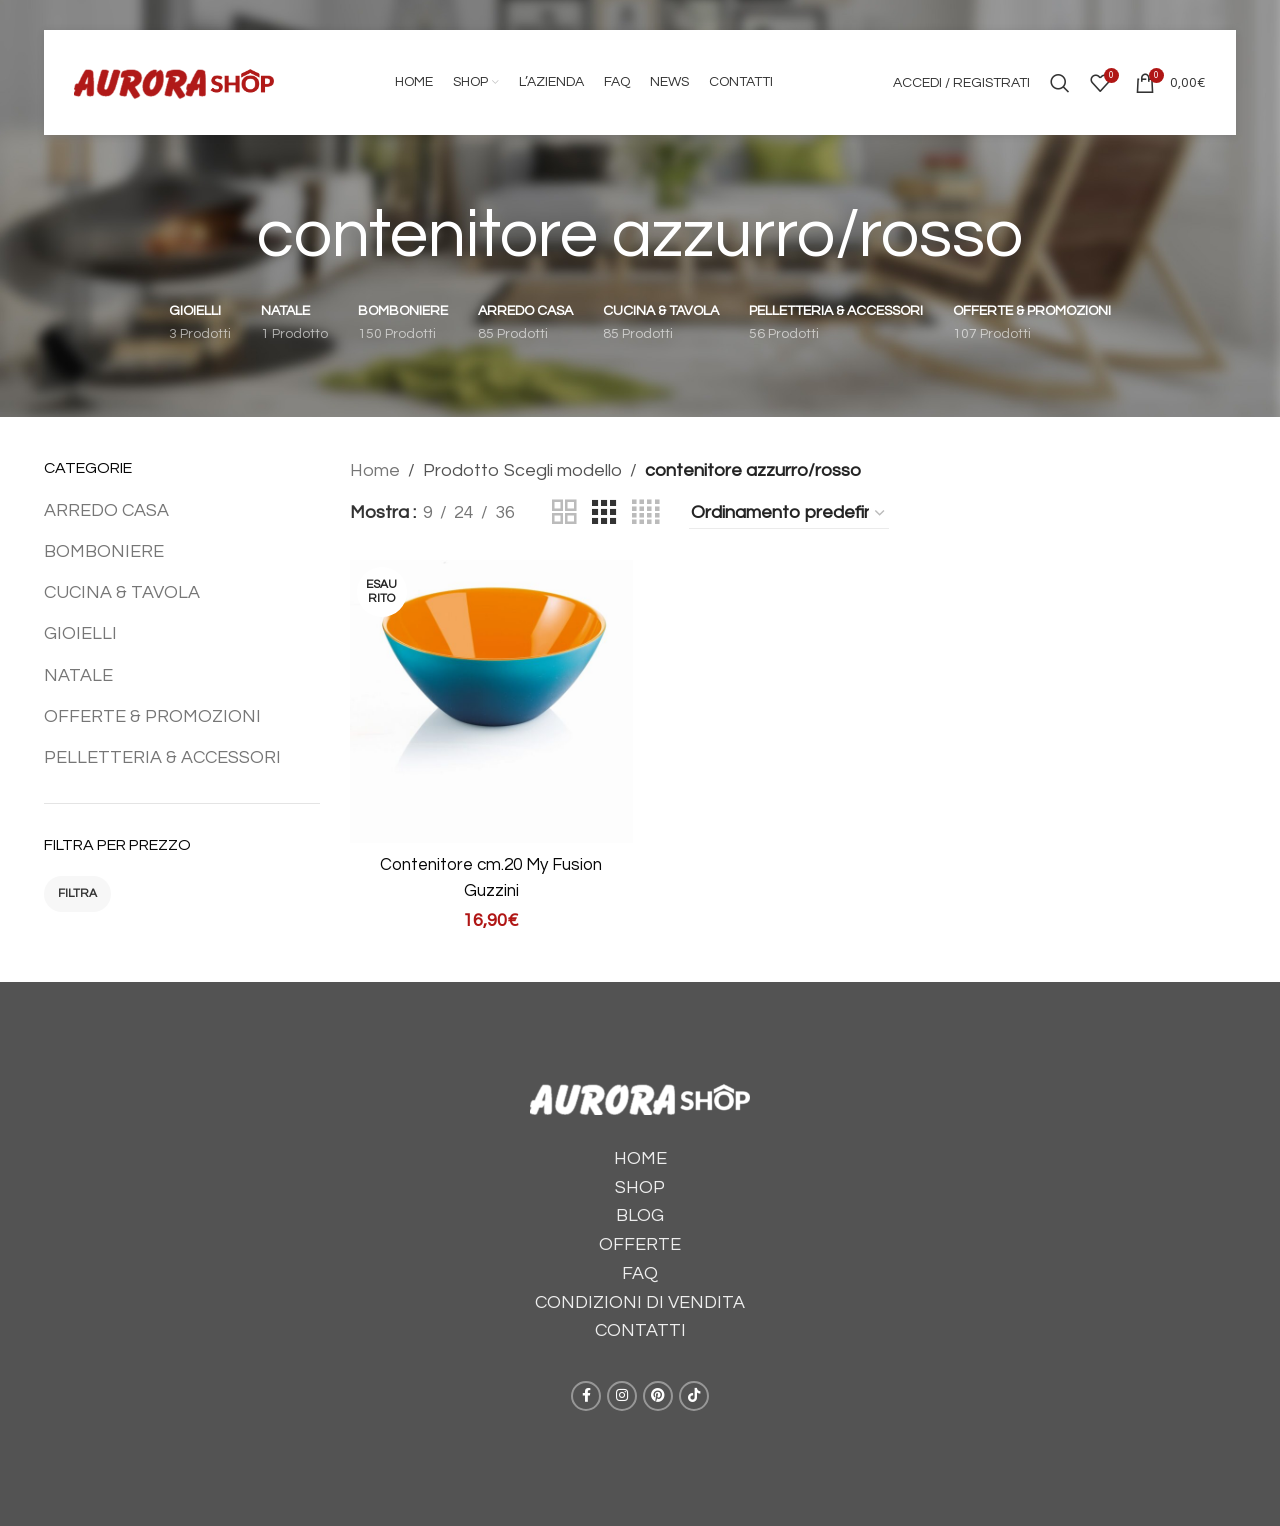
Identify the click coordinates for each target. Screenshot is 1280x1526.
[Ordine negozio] (789, 513)
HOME (640, 1149)
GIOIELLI (80, 633)
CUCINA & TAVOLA (122, 592)
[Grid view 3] (604, 513)
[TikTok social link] (694, 1387)
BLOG (640, 1206)
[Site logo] (174, 81)
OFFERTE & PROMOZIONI (152, 716)
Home (375, 470)
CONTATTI (640, 1322)
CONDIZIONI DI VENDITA (640, 1293)
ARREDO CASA (106, 510)
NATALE (78, 675)
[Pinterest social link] (658, 1387)
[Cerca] (1060, 83)
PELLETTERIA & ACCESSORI (162, 757)
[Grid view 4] (645, 513)
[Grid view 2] (564, 513)
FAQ (640, 1264)
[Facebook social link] (586, 1387)
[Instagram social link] (622, 1387)
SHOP (640, 1178)
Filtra (77, 893)
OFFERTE (640, 1235)
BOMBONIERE (104, 551)
